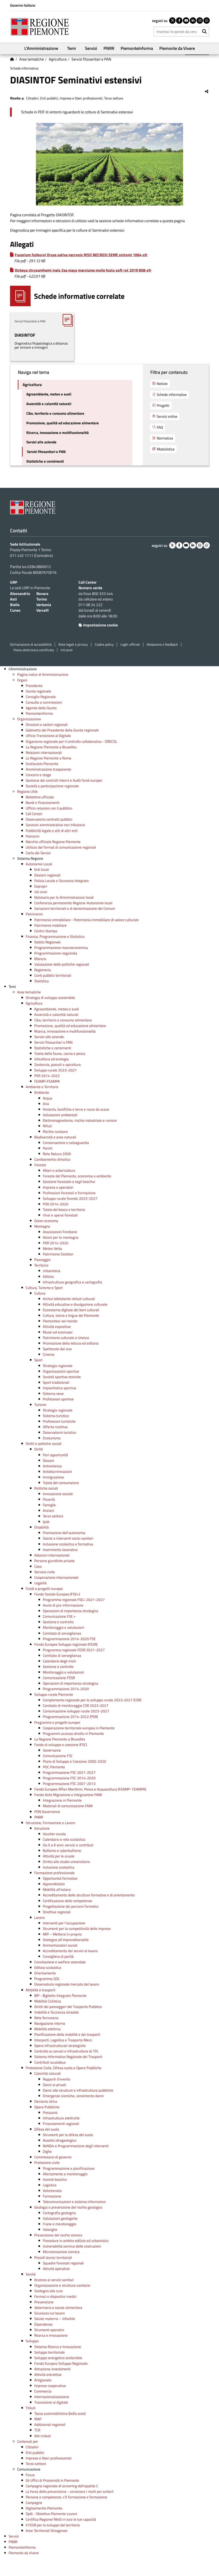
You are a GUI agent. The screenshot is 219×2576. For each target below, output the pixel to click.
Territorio (41, 1270)
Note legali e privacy (73, 644)
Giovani (49, 1467)
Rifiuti (47, 1130)
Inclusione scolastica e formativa (69, 1552)
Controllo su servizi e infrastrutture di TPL (67, 2063)
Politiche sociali (46, 1495)
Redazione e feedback (162, 644)
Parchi (48, 1152)
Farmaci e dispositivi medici (56, 2311)
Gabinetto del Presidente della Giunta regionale (64, 731)
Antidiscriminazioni (58, 1478)
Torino (41, 599)
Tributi (31, 2423)
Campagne (34, 2519)
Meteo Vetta (52, 1254)
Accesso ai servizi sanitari (54, 2294)
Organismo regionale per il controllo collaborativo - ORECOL (74, 742)
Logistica (50, 2198)
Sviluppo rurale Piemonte (54, 1703)
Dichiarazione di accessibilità (31, 644)
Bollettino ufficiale (40, 798)
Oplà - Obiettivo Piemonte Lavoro (53, 2530)
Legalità (40, 1591)
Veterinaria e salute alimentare (58, 2322)
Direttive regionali (57, 1923)
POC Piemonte (55, 1777)
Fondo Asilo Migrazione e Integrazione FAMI (69, 1805)
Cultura (40, 1299)
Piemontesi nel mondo (61, 1327)
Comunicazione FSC (59, 1765)
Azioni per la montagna (61, 1242)
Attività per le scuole (59, 1867)
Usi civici (41, 894)
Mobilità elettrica (47, 2041)
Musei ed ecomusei (58, 1338)
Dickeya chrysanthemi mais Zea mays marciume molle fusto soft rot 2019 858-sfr (83, 270)
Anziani (49, 1518)
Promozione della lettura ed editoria (72, 1349)
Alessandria (20, 593)
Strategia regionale (58, 1372)
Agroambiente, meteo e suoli (50, 394)
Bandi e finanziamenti (43, 804)
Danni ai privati (55, 2097)
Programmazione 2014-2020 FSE (70, 1647)
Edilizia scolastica (48, 1979)
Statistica (41, 984)
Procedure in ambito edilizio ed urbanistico (77, 2255)
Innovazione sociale (59, 1501)
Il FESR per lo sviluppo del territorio (54, 2542)
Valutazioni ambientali (60, 1119)
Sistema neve (54, 1400)
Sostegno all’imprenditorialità (66, 1951)
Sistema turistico (56, 1422)
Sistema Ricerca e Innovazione (58, 2361)
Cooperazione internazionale (57, 1585)
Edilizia (48, 1282)
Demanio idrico (46, 2114)
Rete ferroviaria (46, 2030)
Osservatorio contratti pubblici (50, 821)
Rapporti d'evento (57, 2092)
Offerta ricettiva (55, 1434)
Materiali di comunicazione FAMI (69, 1816)
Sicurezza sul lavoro (50, 2328)
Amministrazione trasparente (49, 770)
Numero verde (90, 588)
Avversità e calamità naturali (50, 404)
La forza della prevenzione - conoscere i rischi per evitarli (71, 2508)
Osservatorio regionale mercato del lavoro (68, 1996)
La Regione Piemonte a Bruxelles (52, 747)
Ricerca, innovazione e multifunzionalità (59, 433)
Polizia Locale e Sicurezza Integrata (62, 882)
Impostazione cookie (98, 625)
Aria (46, 1107)
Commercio (43, 2406)
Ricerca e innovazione (52, 2350)
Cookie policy (104, 644)
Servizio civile (45, 1580)
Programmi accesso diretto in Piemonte (75, 1743)
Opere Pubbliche (47, 2120)
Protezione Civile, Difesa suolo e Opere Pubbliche (65, 2080)
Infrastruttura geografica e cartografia (73, 1287)
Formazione (52, 2210)
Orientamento (45, 1985)
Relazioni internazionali (44, 753)
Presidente (34, 686)
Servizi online (167, 416)
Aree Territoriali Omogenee (47, 2547)
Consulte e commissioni (45, 702)
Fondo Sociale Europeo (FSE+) (58, 1602)
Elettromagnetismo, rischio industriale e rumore (81, 1124)
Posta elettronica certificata (33, 650)
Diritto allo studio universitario (67, 1872)
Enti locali (42, 871)
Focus (30, 2491)
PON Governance (48, 1822)
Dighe (47, 2165)
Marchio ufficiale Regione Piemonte (54, 843)
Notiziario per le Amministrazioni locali (65, 899)
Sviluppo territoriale (50, 2367)
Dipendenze (43, 2339)
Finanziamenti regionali (61, 2137)
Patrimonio (35, 916)
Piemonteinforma (40, 714)
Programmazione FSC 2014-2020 (70, 1788)
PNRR (109, 48)
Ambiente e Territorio (42, 1090)
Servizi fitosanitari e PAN (48, 452)
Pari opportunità (56, 1462)
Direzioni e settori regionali (47, 725)
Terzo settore (53, 1524)
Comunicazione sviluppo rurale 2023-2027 (77, 1720)
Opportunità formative (61, 1889)
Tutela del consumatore (62, 1490)
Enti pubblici (35, 2468)
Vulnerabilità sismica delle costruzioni (73, 2260)
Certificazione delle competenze (68, 1912)
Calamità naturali (48, 2086)
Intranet (67, 650)
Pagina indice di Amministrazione (44, 674)
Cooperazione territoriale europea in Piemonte (80, 1737)
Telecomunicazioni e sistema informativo (76, 2215)
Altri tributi (42, 2452)
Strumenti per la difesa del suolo (69, 2148)
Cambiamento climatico (53, 1164)
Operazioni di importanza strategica (71, 1619)
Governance (52, 1760)
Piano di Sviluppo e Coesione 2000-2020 (76, 1771)
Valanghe (50, 2243)
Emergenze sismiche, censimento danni (75, 2108)
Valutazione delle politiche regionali (62, 967)
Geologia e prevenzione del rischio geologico (70, 2221)
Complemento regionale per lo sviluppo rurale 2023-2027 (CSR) (94, 1709)
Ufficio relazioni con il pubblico (50, 809)
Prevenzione (44, 2317)
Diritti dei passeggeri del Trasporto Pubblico (69, 2018)
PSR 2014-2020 (56, 1209)
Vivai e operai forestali (60, 1220)
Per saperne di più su (42, 337)
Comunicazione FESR (60, 1687)
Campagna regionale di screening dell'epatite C (63, 2502)
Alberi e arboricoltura (59, 1175)
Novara (42, 593)
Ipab (46, 1529)
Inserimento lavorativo (61, 1557)
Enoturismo (52, 1445)
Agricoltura (32, 385)
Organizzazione (29, 719)
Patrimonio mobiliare (51, 927)
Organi (22, 680)
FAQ (160, 427)
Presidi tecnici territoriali (53, 2271)
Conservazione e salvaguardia (67, 1147)
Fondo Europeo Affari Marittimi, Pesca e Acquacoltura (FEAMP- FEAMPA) (93, 1799)
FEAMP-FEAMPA (48, 1085)
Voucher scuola (55, 1844)
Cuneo (15, 610)
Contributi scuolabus (50, 2075)
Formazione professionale (55, 1884)
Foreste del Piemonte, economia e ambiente (78, 1181)
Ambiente (42, 1096)
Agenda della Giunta (42, 708)
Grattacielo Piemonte (43, 764)
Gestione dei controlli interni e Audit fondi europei (66, 781)
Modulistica (166, 449)
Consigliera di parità (58, 1968)
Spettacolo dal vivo (58, 1355)
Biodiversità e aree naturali (55, 1141)
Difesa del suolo (47, 2142)
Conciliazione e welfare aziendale (61, 1974)
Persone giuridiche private (55, 1568)
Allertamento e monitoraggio (66, 2187)
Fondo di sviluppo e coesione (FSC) (62, 1754)
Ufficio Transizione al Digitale (49, 736)
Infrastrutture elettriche (62, 2131)
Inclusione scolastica (59, 1878)
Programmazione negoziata (56, 956)
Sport (38, 1366)
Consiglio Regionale (41, 697)
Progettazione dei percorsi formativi (72, 1917)
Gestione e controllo (59, 1630)
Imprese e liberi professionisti (49, 2474)
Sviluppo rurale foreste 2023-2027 (71, 1203)
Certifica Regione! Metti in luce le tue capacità (62, 2536)
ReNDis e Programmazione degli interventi (77, 2159)
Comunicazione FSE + (60, 1625)
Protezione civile (47, 2176)
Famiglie (49, 1512)
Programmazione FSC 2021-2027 (70, 1782)
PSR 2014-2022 (47, 1079)
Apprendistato (54, 1895)
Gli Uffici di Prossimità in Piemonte (54, 2496)
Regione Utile (28, 792)
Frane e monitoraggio (60, 2238)
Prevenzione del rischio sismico (59, 2249)
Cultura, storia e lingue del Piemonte (72, 1321)
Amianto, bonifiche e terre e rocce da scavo (77, 1113)
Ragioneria (43, 972)
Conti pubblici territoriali (53, 978)
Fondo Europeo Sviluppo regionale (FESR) (67, 1653)
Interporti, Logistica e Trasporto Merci (64, 2052)
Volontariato (53, 2204)
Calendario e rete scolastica (65, 1850)
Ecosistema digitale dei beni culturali (72, 1315)
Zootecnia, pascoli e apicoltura (58, 1068)
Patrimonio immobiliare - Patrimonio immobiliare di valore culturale (89, 922)
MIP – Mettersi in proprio (63, 1945)
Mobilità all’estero (57, 1900)
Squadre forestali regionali (64, 2277)
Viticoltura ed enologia (52, 1062)
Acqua (48, 1102)
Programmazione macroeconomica (62, 950)
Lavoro (40, 1928)
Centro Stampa (46, 933)
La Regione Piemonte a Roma (50, 759)
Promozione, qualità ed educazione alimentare (65, 423)
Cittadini (32, 2463)
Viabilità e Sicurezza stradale (57, 2024)
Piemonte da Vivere (177, 48)
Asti (13, 599)
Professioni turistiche (60, 1428)
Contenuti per (28, 2457)
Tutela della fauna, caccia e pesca (60, 1057)
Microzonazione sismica (62, 2266)
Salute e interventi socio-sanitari (69, 1546)
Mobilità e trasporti (41, 2002)
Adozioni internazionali (52, 1563)
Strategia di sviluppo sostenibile (51, 1000)
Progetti (163, 405)
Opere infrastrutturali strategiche (60, 2058)
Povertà (49, 1507)
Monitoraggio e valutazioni (64, 1636)
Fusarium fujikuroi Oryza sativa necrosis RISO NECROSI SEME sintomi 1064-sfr (81, 255)
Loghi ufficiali (130, 644)
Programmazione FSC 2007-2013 (70, 1793)
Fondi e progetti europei (45, 1597)
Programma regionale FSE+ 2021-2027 (75, 1608)
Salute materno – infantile (55, 2333)
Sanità (31, 2288)
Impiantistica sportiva (60, 1394)
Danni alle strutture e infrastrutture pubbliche (79, 2103)
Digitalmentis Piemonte (45, 2525)
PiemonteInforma (137, 48)
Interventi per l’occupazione (65, 1934)
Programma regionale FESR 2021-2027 (75, 1659)
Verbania (43, 605)
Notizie (162, 383)
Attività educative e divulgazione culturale (76, 1310)
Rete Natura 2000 (57, 1158)
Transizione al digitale (51, 2418)
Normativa (165, 438)
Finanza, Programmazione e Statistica (56, 939)
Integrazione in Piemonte (63, 1810)
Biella (14, 605)
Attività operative (57, 2283)
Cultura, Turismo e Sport (45, 1293)
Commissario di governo (54, 2170)
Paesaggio (42, 1265)
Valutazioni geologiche (61, 2232)
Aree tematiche (29, 995)
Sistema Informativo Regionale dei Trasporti (69, 2069)
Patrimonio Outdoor (59, 1259)
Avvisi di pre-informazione (64, 1614)
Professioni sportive (59, 1406)
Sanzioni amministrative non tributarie (57, 826)
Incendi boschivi (56, 2193)
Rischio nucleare (56, 1135)
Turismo (40, 1411)
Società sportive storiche (63, 1383)
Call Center (34, 815)
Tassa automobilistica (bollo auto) (61, 2429)
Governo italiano (23, 5)
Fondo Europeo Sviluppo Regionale (62, 2378)
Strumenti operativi (49, 2345)
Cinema (49, 1360)
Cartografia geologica (60, 2227)
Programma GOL (47, 1990)
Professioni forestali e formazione (70, 1197)
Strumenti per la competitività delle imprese (78, 1940)
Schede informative (172, 394)
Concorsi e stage (39, 775)
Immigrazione (54, 1484)
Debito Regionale (48, 944)
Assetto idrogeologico (60, 2153)
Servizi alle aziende (42, 442)
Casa (38, 1574)
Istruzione (42, 1838)
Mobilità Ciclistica (48, 2013)
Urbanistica (52, 1276)
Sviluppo (33, 2356)
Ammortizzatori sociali (61, 1957)
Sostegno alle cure (49, 2305)
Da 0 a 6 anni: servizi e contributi (69, 1855)
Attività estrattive (48, 2390)
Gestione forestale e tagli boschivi (70, 1186)
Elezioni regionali (48, 877)
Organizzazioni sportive (61, 1377)
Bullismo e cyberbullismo (63, 1861)
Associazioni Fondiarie (61, 1237)
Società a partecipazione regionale (53, 787)
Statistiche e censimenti (46, 462)
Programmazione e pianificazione (70, 2182)
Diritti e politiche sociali (44, 1450)
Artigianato (43, 2395)
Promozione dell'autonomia (65, 1540)
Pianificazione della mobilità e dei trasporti (68, 2046)
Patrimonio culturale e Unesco (67, 1343)
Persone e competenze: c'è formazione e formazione (68, 2513)
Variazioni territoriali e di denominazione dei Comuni (76, 910)
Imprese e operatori (58, 1192)
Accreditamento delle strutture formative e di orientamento (91, 1906)
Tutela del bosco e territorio (65, 1214)
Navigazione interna (50, 2035)
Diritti (38, 1456)
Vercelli (42, 610)
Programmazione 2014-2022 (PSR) (71, 1726)
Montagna (42, 1231)
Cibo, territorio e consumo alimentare (58, 413)
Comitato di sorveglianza (63, 1642)
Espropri (40, 888)
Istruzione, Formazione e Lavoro (52, 1833)
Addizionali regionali (50, 2440)
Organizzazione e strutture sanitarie (63, 2300)
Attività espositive (57, 1332)
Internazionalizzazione (52, 2412)
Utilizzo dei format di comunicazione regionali (62, 849)
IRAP (38, 2435)
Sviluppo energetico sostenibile (59, 2373)
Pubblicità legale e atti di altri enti (52, 832)
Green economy (47, 1225)
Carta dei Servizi (39, 854)
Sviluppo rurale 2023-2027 (56, 1074)
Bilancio (40, 961)
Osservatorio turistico (60, 1439)
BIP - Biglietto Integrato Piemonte (61, 2007)
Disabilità (41, 1535)
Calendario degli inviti (60, 1670)
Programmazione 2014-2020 (66, 1698)
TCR (37, 2446)
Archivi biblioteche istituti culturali (70, 1304)
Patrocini (33, 837)
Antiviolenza (53, 1473)
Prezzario (50, 2125)
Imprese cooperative (50, 2401)
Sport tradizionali (56, 1389)
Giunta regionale (39, 691)
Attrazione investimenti (53, 2384)
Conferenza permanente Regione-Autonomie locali (75, 905)
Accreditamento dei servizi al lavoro (71, 1962)
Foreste (40, 1169)
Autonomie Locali (40, 866)
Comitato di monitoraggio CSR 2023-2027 (77, 1715)
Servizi (91, 48)
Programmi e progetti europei (58, 1732)
